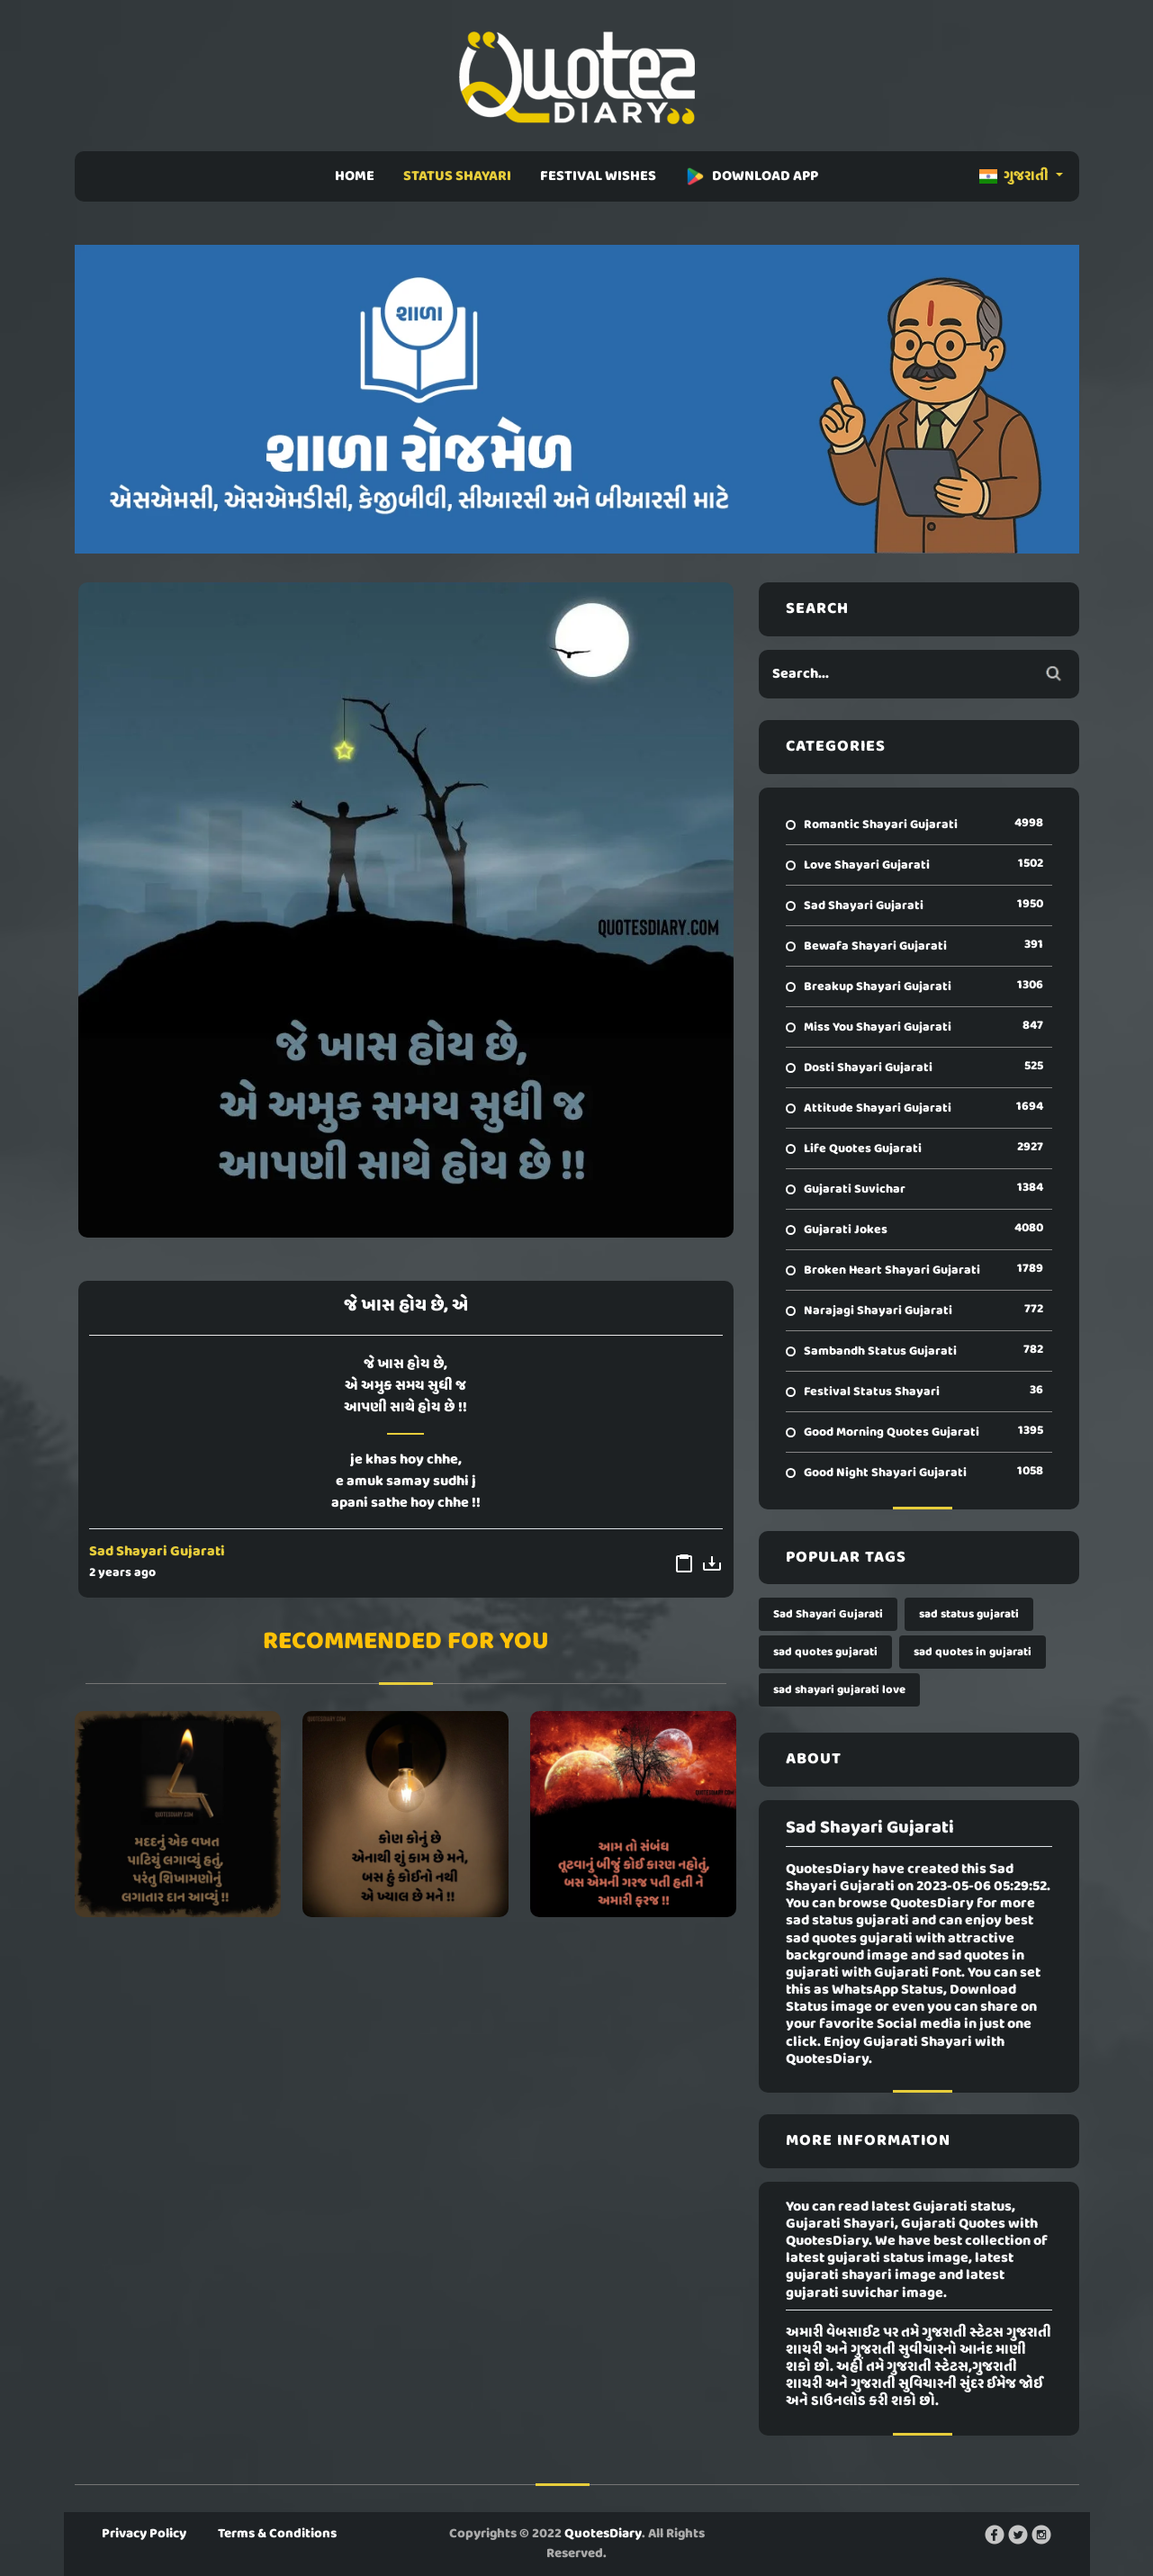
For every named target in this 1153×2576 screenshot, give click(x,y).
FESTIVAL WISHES (598, 176)
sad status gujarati (969, 1614)
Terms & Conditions (277, 2533)
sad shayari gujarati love (839, 1689)
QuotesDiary (603, 2533)
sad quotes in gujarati (972, 1652)
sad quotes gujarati (825, 1652)
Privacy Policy (144, 2533)
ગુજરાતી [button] (1015, 176)
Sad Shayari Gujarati (157, 1551)
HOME (354, 176)
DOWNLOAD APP (751, 176)
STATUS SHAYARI (457, 176)
